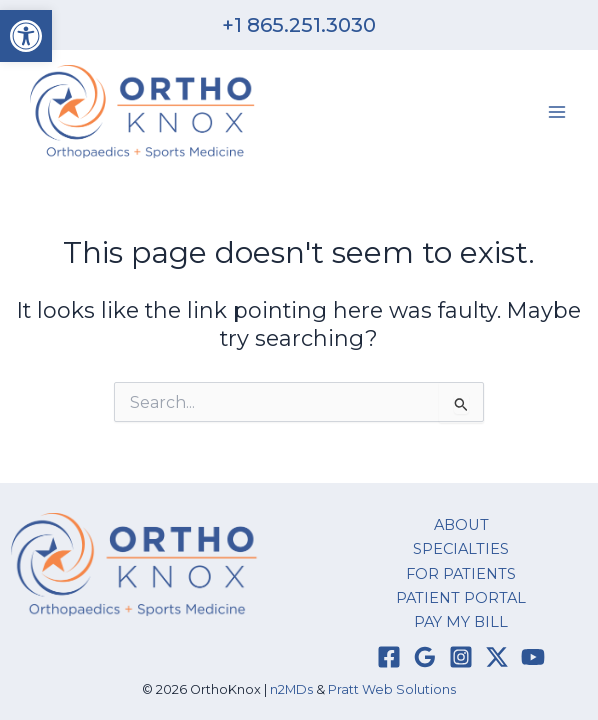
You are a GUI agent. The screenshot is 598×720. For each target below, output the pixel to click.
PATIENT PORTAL (461, 598)
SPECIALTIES (461, 549)
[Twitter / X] (497, 657)
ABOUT (461, 525)
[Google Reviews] (425, 657)
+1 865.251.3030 (299, 25)
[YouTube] (533, 657)
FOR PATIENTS (461, 574)
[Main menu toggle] (557, 112)
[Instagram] (461, 657)
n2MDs (291, 689)
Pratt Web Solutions (392, 689)
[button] (26, 36)
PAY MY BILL (461, 622)
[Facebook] (389, 657)
